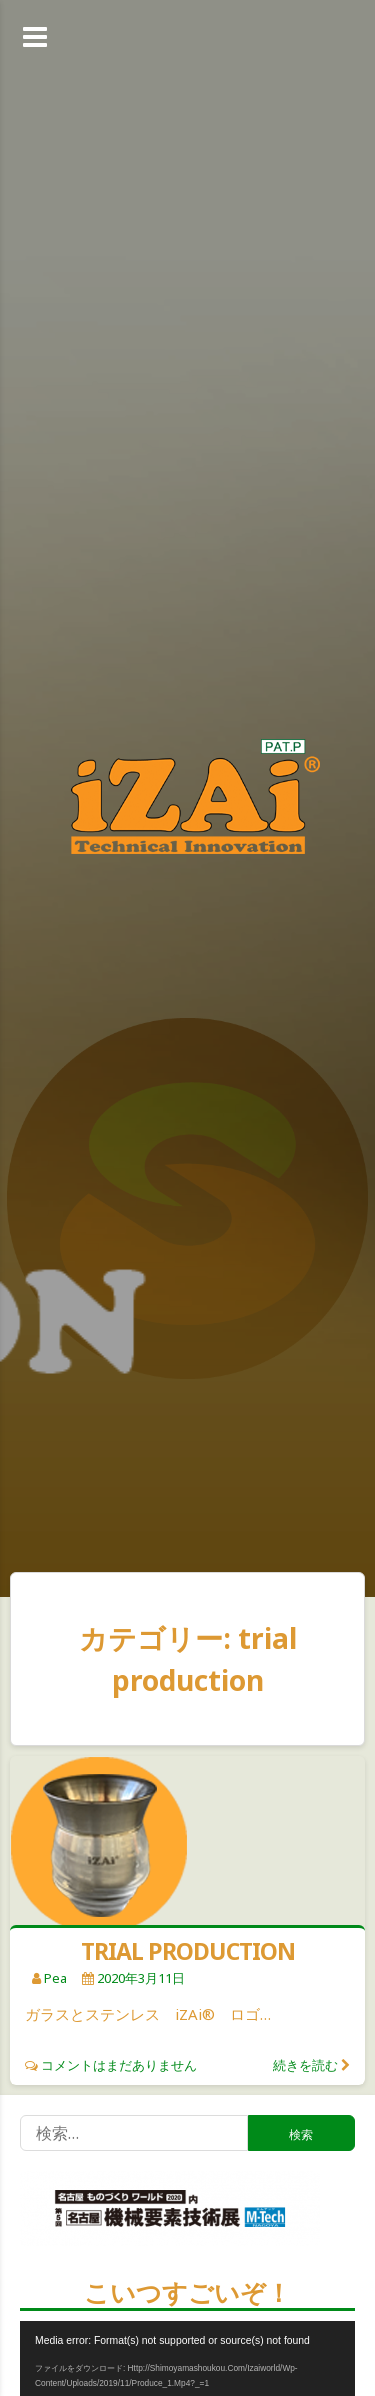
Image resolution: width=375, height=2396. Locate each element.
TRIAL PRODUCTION (188, 1951)
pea (55, 1978)
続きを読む (305, 2065)
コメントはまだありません (119, 2065)
